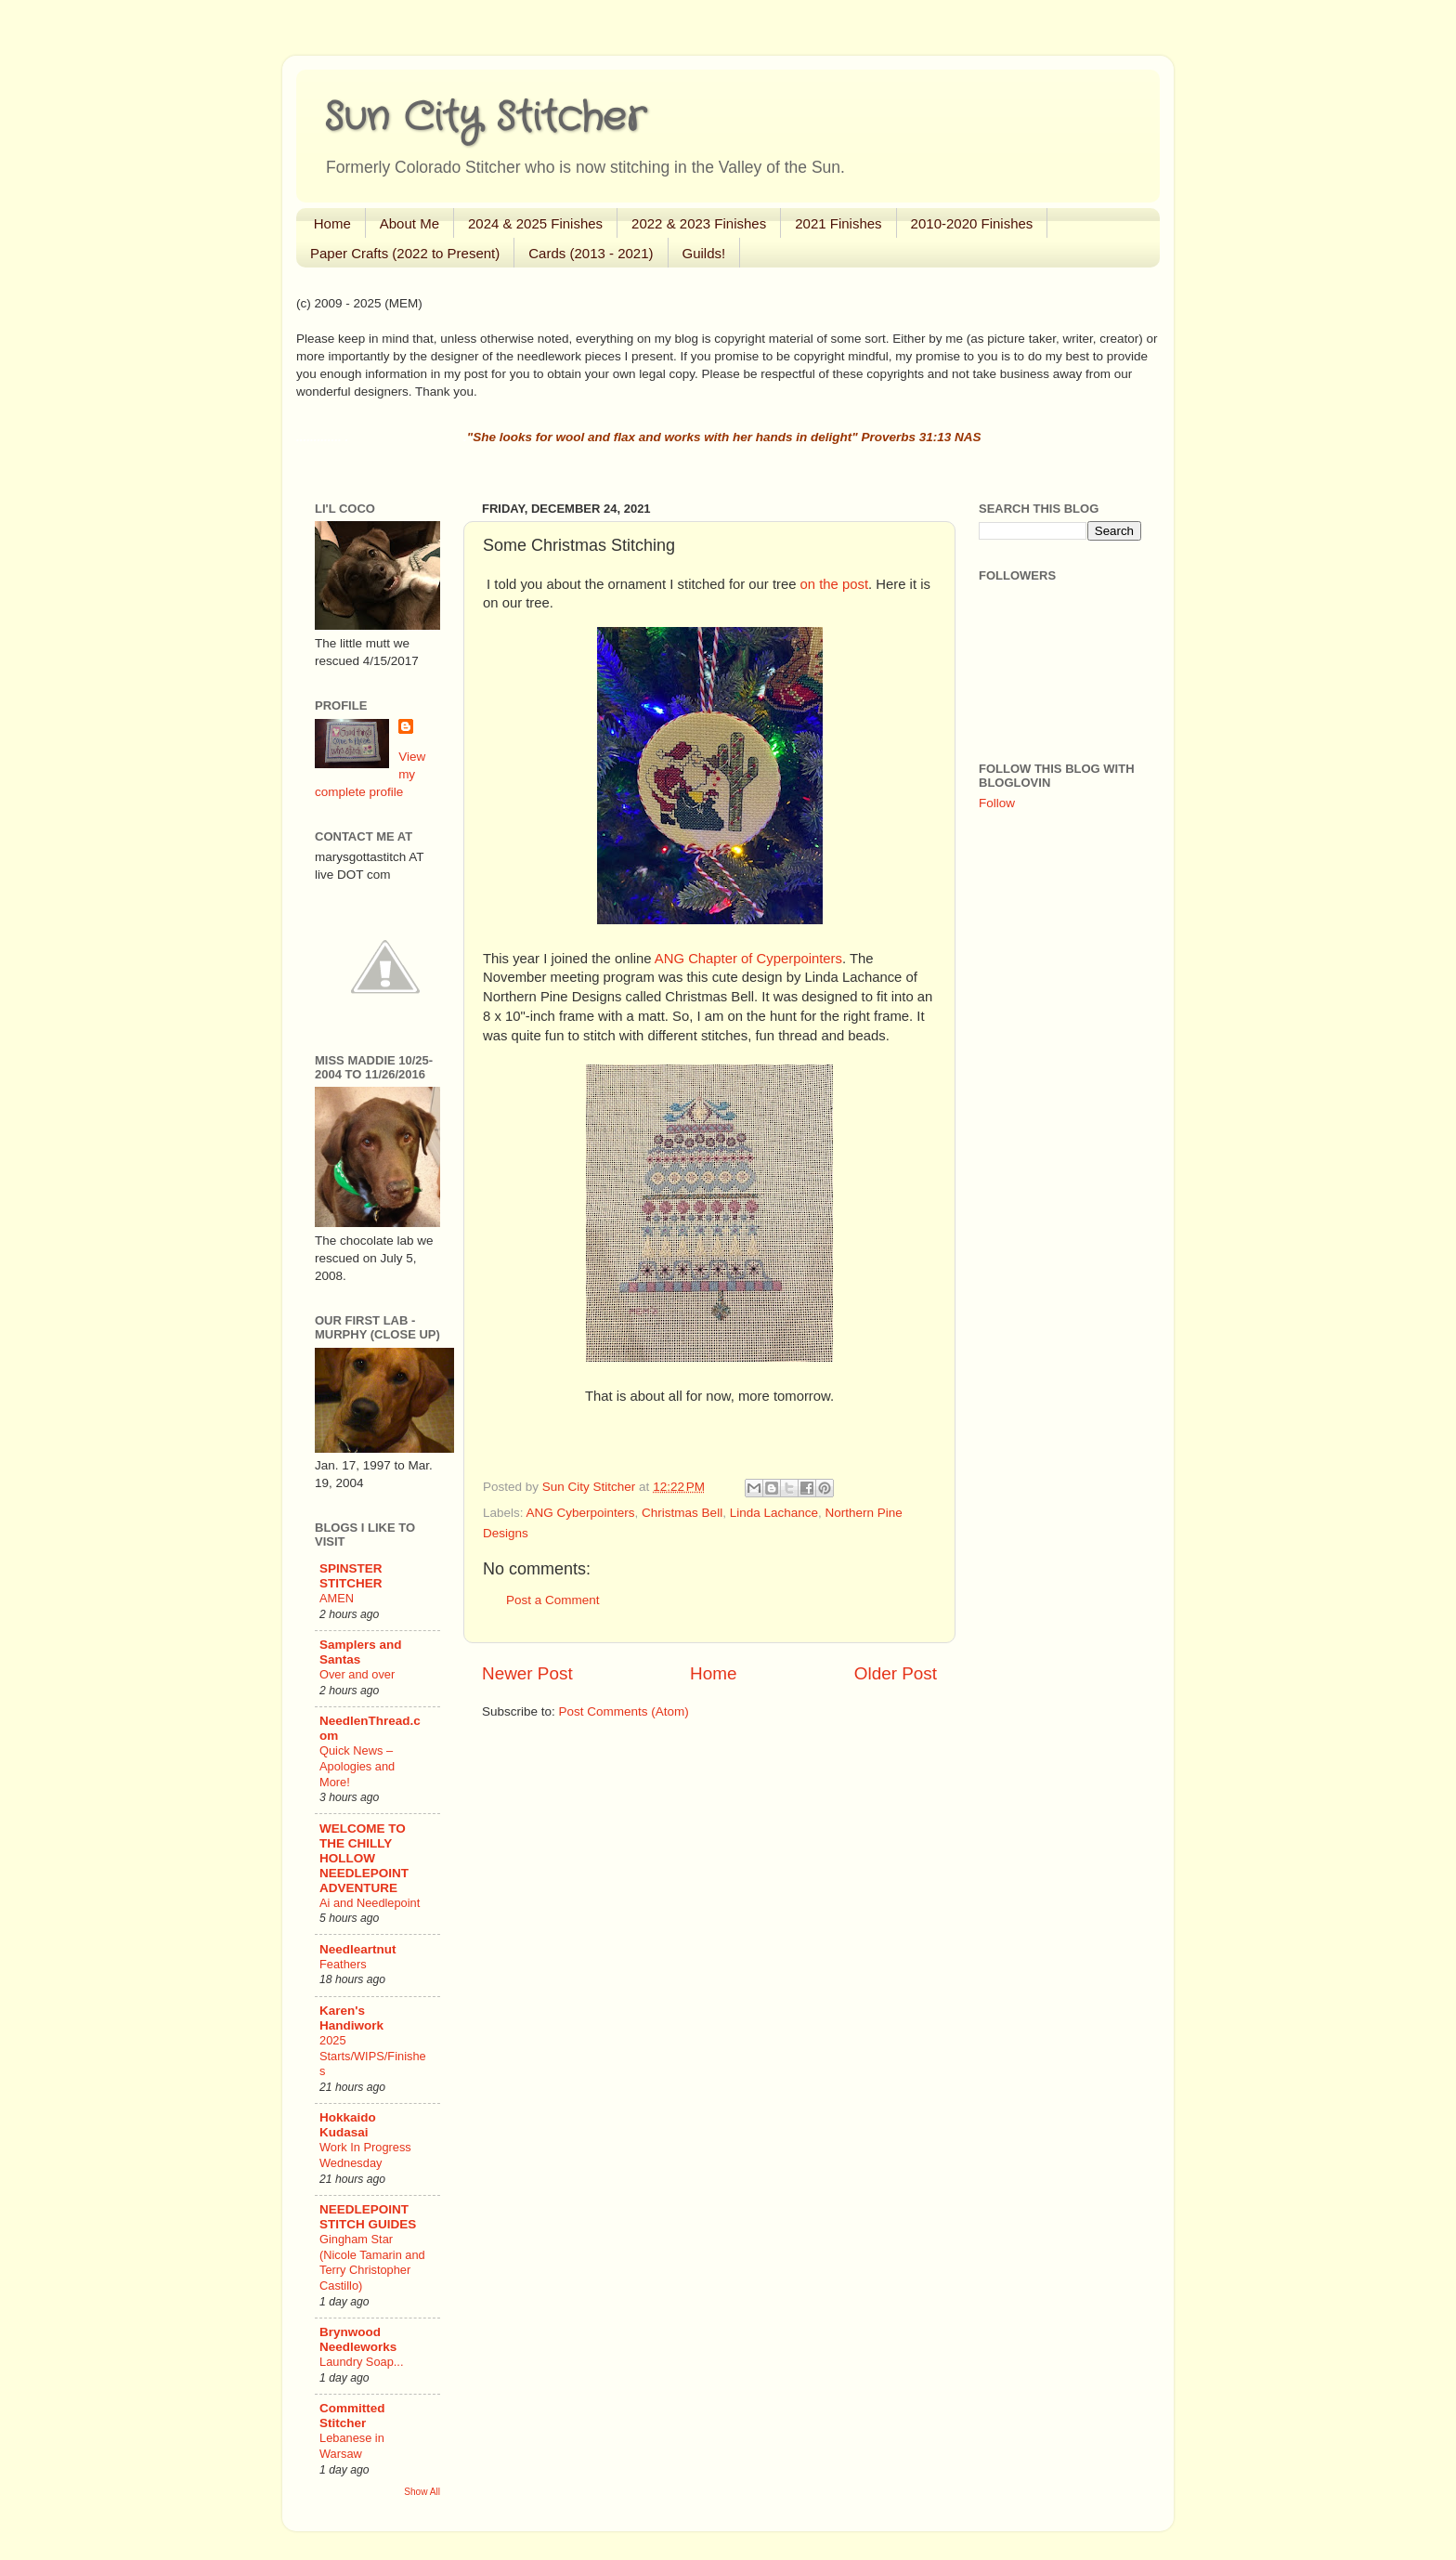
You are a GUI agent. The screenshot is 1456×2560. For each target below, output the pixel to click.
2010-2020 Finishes (972, 223)
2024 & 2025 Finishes (535, 223)
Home (332, 223)
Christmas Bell (682, 1513)
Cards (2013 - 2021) (590, 253)
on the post (834, 584)
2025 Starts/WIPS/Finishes (372, 2055)
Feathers (343, 1964)
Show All (422, 2492)
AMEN (336, 1598)
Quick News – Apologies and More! (357, 1766)
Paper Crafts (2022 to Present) (405, 253)
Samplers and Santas (360, 1652)
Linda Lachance (774, 1513)
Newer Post (527, 1673)
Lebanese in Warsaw (351, 2446)
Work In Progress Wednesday (365, 2155)
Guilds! (704, 253)
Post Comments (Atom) (624, 1711)
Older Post (895, 1673)
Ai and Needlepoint (369, 1903)
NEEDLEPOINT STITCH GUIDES (367, 2216)
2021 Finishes (838, 223)
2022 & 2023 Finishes (698, 223)
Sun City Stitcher (484, 118)
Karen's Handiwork (351, 2018)
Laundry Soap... (361, 2362)
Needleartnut (357, 1949)
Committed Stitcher (352, 2415)
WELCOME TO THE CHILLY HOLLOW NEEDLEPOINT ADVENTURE (364, 1858)
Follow (997, 803)
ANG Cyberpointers (580, 1513)
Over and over (357, 1674)
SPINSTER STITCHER (351, 1575)
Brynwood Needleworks (357, 2339)
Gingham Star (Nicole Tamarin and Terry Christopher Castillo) (372, 2262)
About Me (409, 223)
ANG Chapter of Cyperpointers (748, 958)
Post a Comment (553, 1600)
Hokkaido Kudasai (347, 2124)
